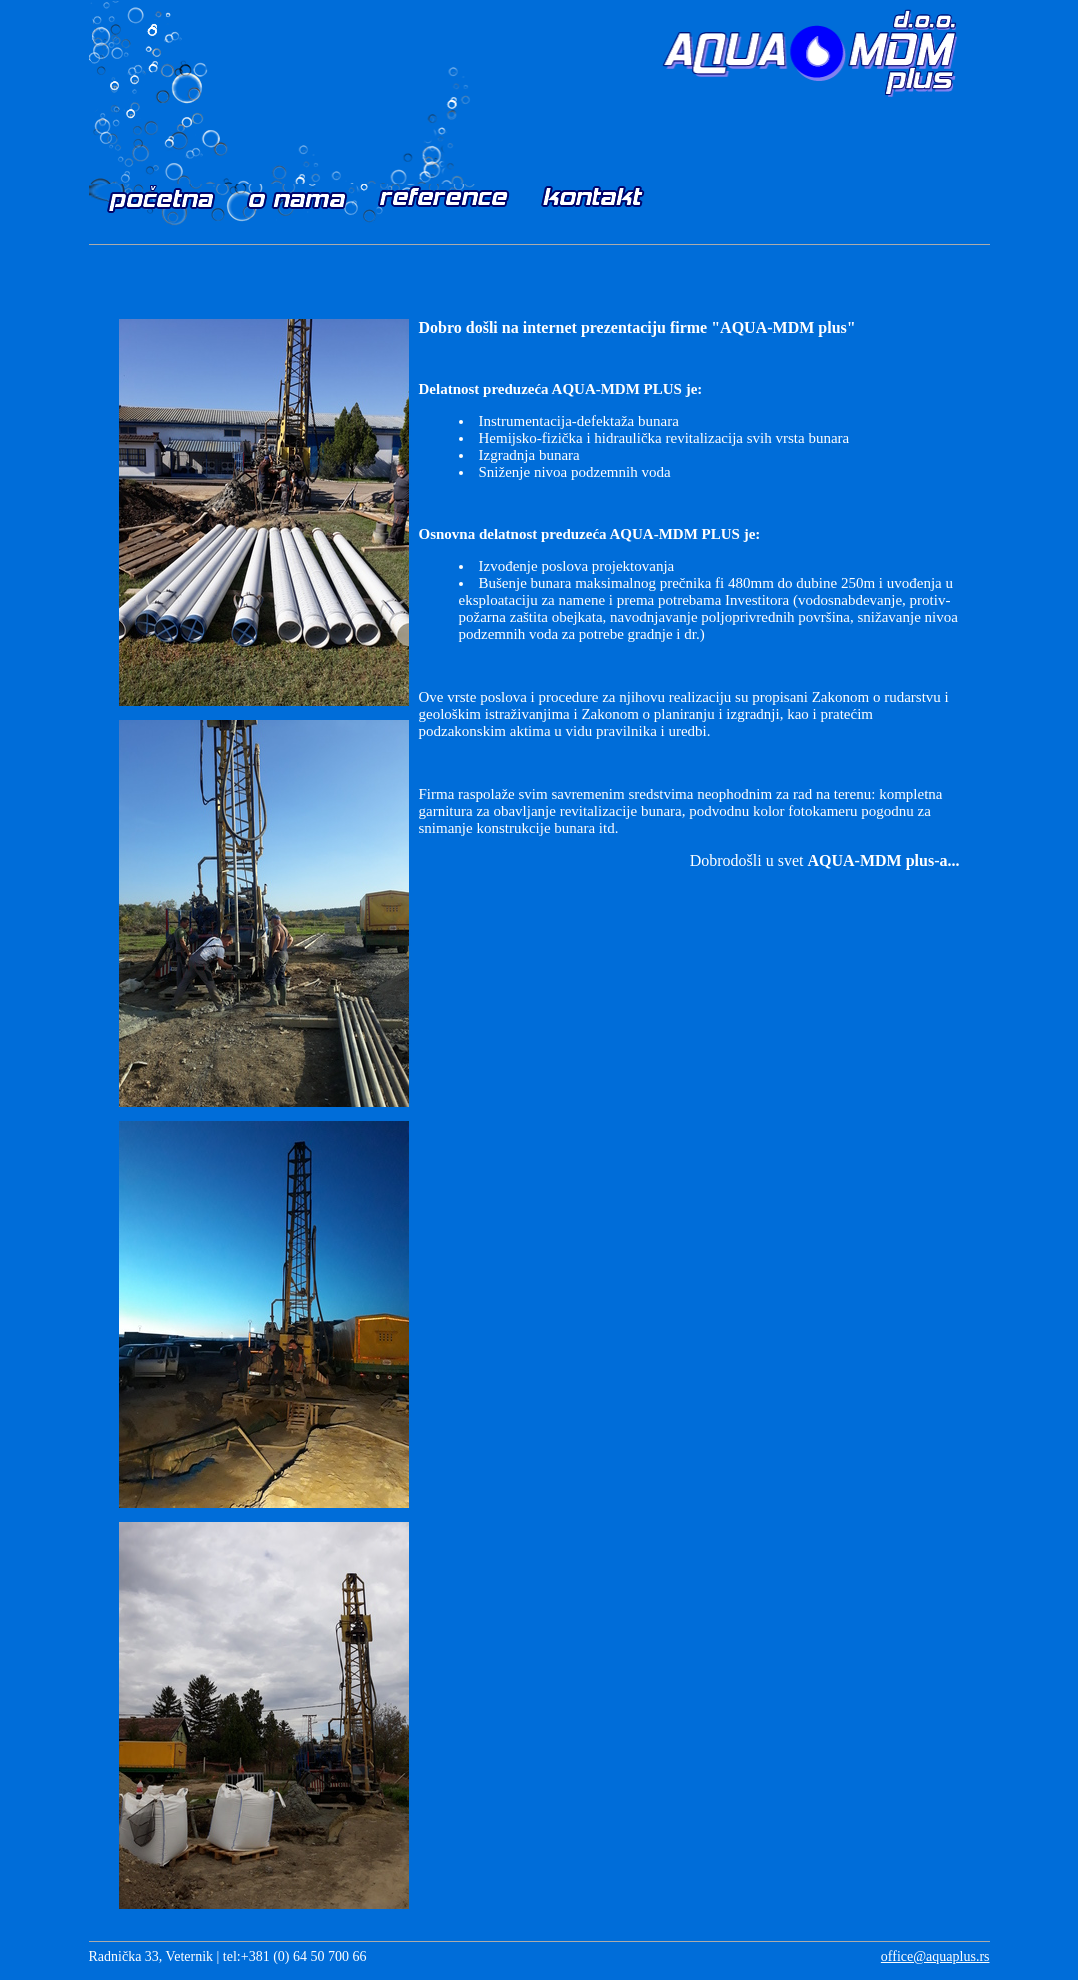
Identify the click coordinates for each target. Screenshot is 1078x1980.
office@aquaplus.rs (935, 1956)
